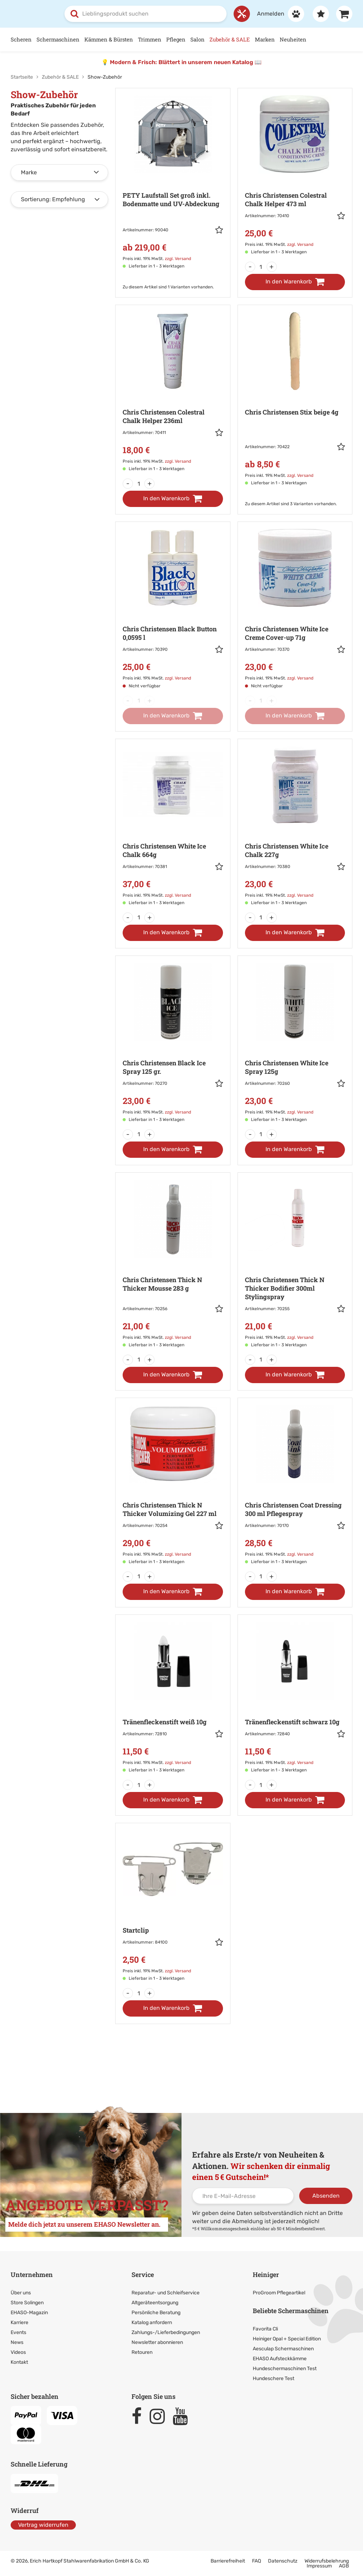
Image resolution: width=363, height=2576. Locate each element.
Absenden (326, 2195)
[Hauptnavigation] (181, 39)
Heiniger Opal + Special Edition (287, 2338)
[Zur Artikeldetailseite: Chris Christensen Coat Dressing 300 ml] (295, 1485)
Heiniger (266, 2274)
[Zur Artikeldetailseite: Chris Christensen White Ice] (295, 609)
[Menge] (261, 267)
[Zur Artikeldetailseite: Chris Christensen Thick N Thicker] (173, 1264)
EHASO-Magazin (29, 2313)
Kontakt (19, 2362)
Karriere (19, 2322)
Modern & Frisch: (134, 62)
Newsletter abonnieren (157, 2342)
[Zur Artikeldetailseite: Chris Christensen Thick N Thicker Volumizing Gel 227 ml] (173, 1485)
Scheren (21, 39)
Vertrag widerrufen (43, 2524)
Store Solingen (27, 2303)
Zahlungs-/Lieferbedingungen (166, 2332)
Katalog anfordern (152, 2322)
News (17, 2342)
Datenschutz (282, 2561)
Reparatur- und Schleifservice (166, 2293)
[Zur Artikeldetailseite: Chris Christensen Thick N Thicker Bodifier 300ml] (295, 1264)
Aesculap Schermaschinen (283, 2348)
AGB (344, 2566)
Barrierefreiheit (228, 2561)
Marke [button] (29, 172)
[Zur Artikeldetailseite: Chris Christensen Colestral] (295, 175)
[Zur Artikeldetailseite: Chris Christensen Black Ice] (173, 1043)
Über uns (21, 2293)
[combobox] (146, 14)
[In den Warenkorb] (295, 282)
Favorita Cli (265, 2329)
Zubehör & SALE (230, 39)
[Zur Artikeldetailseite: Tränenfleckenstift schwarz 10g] (295, 1698)
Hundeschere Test (273, 2378)
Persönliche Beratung (156, 2313)
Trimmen (149, 39)
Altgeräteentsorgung (155, 2303)
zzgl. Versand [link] (178, 258)
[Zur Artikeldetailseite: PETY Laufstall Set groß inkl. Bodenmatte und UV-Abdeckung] (173, 182)
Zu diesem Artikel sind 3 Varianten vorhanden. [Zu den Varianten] (291, 503)
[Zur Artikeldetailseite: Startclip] (173, 1906)
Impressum (319, 2566)
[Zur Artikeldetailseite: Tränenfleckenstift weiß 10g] (173, 1698)
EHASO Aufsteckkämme (280, 2358)
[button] (219, 231)
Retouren (142, 2352)
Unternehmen (32, 2274)
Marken (265, 39)
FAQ (256, 2561)
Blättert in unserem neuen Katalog (206, 62)
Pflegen (175, 39)
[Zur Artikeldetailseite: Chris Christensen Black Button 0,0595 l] (173, 609)
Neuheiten (293, 39)
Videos (18, 2352)
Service (143, 2274)
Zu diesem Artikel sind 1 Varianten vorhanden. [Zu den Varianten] (168, 286)
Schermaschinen (58, 39)
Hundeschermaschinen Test (285, 2368)
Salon (197, 39)
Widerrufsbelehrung (327, 2561)
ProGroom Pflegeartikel (279, 2293)
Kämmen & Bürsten (108, 39)
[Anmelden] (277, 14)
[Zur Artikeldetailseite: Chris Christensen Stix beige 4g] (295, 399)
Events (18, 2332)
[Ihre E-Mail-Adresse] (243, 2196)
